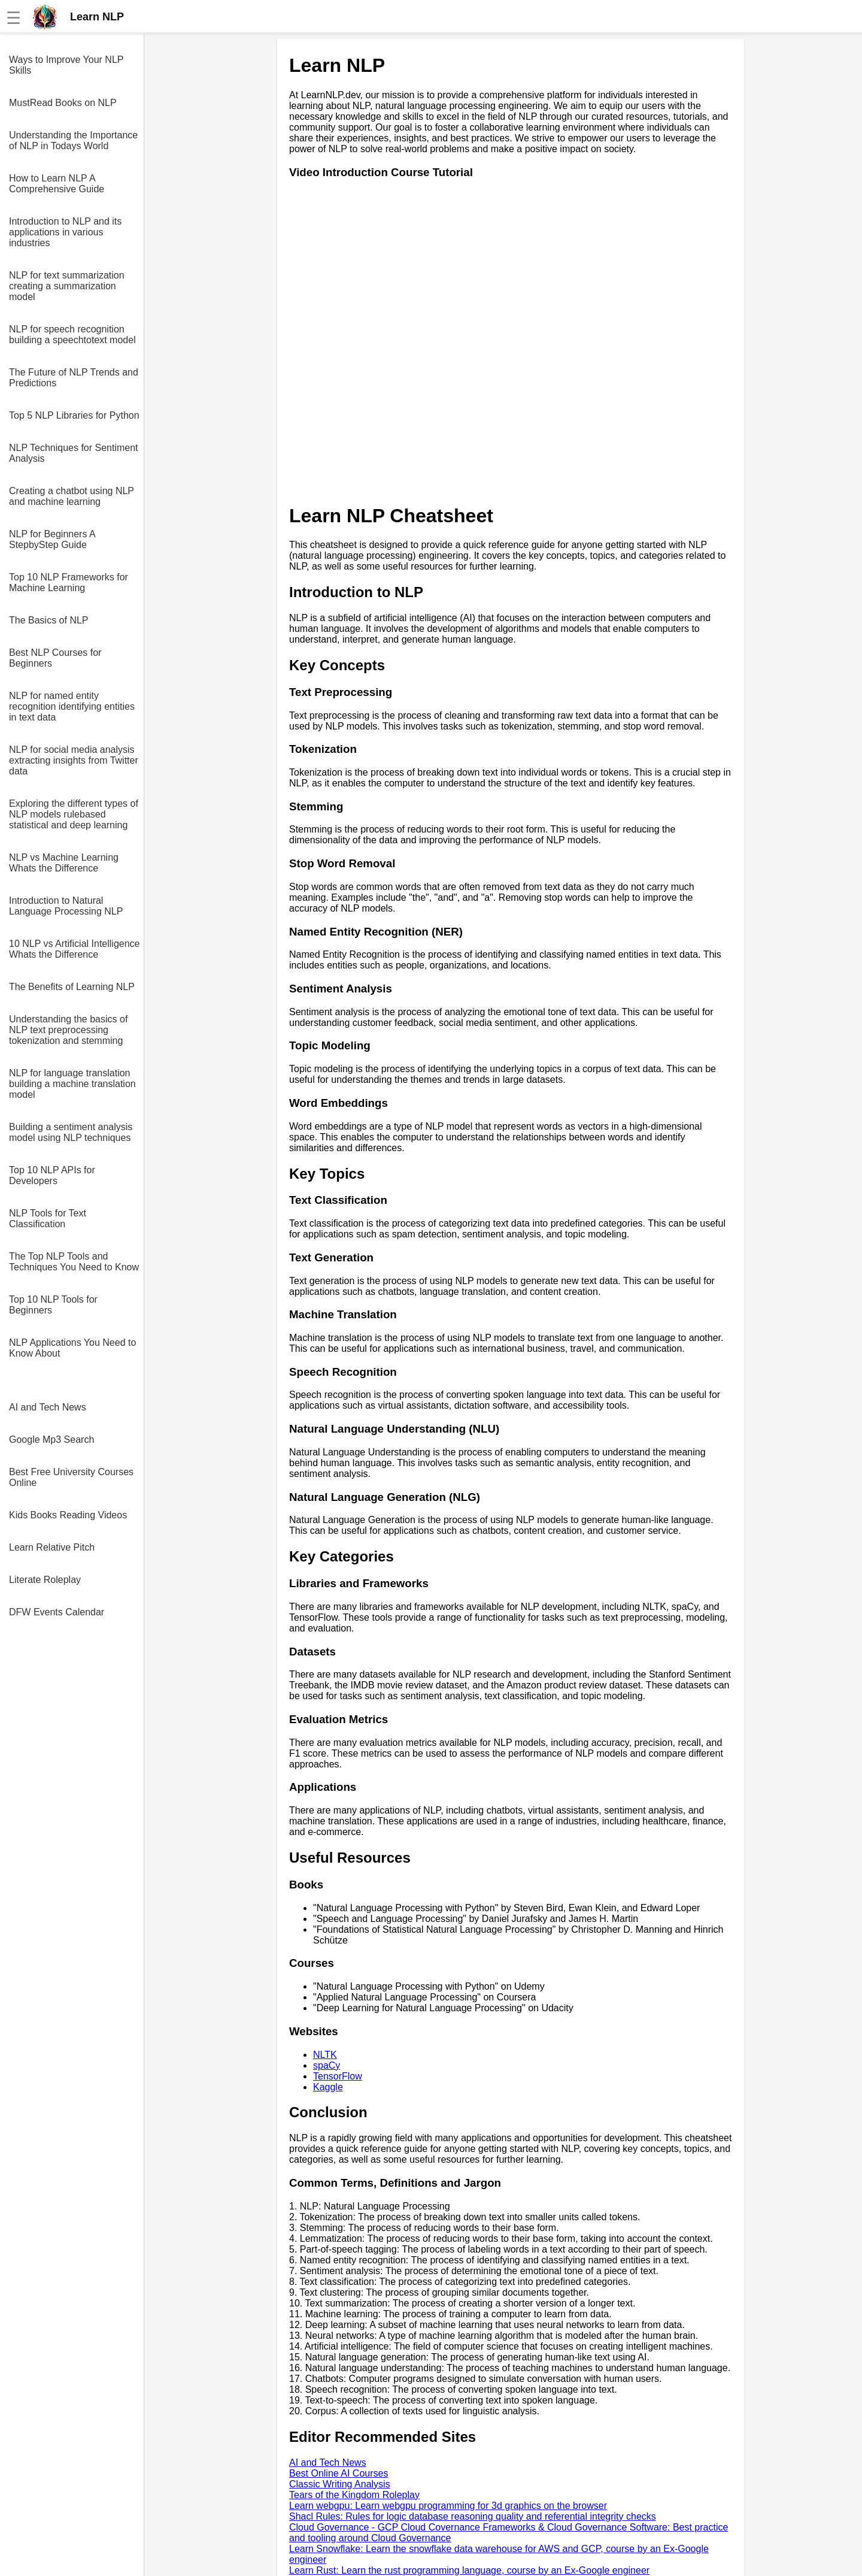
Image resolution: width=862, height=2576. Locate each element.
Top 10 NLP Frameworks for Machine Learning (68, 582)
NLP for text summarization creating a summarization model (67, 286)
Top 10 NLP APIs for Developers (52, 1175)
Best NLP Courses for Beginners (55, 657)
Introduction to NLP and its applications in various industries (65, 232)
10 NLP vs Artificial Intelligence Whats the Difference (74, 949)
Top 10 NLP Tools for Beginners (53, 1304)
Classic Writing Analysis (339, 2484)
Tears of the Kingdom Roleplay (354, 2495)
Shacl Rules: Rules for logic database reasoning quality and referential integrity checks (472, 2516)
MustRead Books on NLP (63, 103)
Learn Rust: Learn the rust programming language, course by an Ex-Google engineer (469, 2570)
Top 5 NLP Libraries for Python (74, 415)
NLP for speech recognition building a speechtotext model (72, 334)
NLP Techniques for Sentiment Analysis (73, 453)
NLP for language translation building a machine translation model (72, 1084)
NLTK (325, 2055)
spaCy (326, 2065)
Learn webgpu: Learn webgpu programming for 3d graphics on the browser (448, 2506)
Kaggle (328, 2087)
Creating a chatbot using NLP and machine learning (71, 496)
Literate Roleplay (45, 1580)
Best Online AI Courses (338, 2473)
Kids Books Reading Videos (68, 1515)
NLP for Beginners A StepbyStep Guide (52, 539)
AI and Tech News (47, 1407)
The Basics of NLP (49, 620)
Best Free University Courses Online (71, 1477)
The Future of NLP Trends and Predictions (73, 377)
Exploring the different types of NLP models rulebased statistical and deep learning (73, 814)
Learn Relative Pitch (52, 1547)
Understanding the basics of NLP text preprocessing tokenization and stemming (68, 1030)
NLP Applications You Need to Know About (72, 1347)
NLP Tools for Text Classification (47, 1218)
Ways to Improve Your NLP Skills (66, 65)
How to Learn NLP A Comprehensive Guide (56, 183)
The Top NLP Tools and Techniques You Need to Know (74, 1261)
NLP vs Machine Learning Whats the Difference (64, 862)
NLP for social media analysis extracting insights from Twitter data (73, 760)
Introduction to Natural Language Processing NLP (66, 905)
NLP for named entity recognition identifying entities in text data (72, 706)
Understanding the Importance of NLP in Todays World (73, 140)
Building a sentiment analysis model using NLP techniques (70, 1132)
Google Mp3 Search (51, 1439)
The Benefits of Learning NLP (72, 987)
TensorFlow (337, 2076)
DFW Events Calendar (56, 1612)
